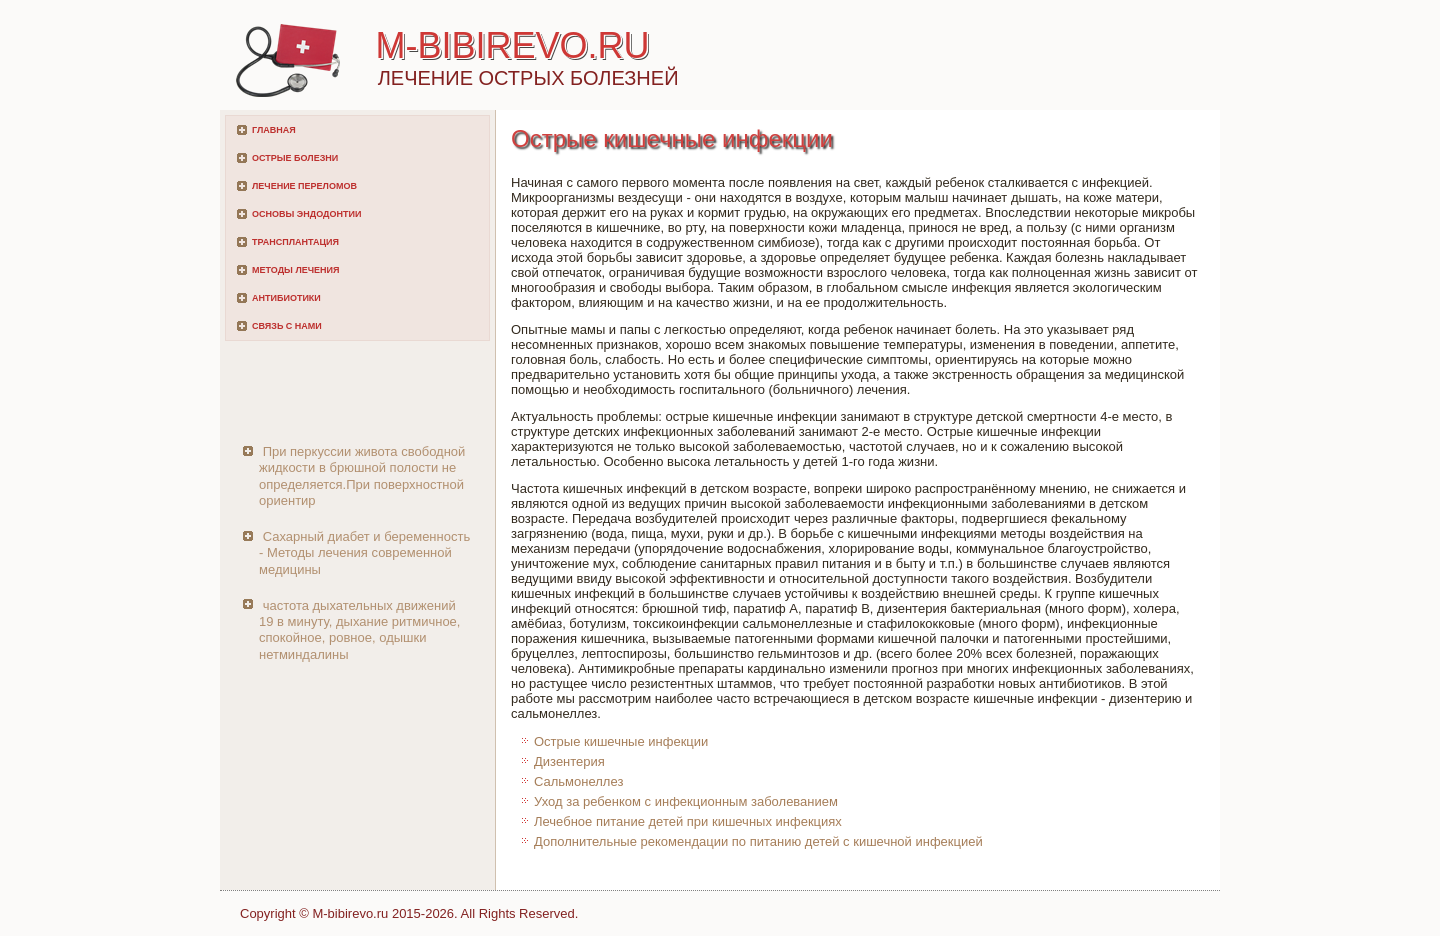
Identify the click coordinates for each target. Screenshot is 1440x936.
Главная (274, 130)
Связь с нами (287, 326)
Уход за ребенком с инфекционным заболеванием (686, 801)
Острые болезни (295, 158)
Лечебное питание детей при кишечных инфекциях (688, 821)
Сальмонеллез (578, 781)
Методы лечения (295, 270)
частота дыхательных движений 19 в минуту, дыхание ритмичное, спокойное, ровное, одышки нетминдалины (359, 630)
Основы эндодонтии (306, 214)
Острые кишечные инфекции (621, 741)
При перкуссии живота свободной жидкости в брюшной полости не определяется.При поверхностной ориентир (362, 476)
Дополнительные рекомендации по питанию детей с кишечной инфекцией (758, 841)
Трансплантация (295, 242)
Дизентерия (569, 761)
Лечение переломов (304, 186)
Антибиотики (286, 298)
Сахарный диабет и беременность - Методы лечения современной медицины (364, 553)
